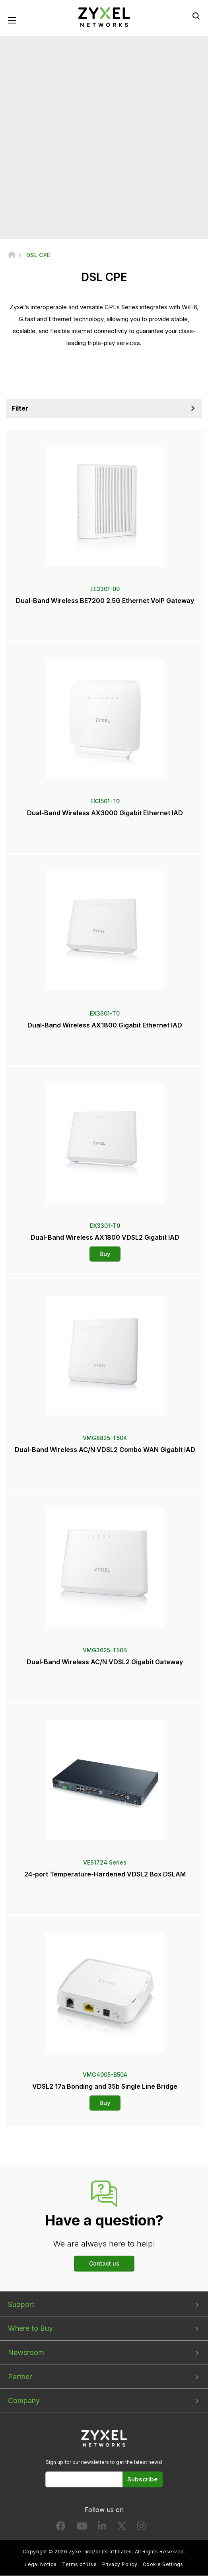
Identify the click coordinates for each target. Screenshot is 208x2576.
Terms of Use (79, 2565)
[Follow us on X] (121, 2528)
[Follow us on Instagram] (141, 2528)
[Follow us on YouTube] (81, 2528)
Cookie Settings (163, 2565)
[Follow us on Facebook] (61, 2528)
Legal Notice (41, 2565)
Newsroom (26, 2353)
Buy (105, 1254)
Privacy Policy (120, 2565)
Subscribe (142, 2479)
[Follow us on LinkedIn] (102, 2528)
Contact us (104, 2263)
